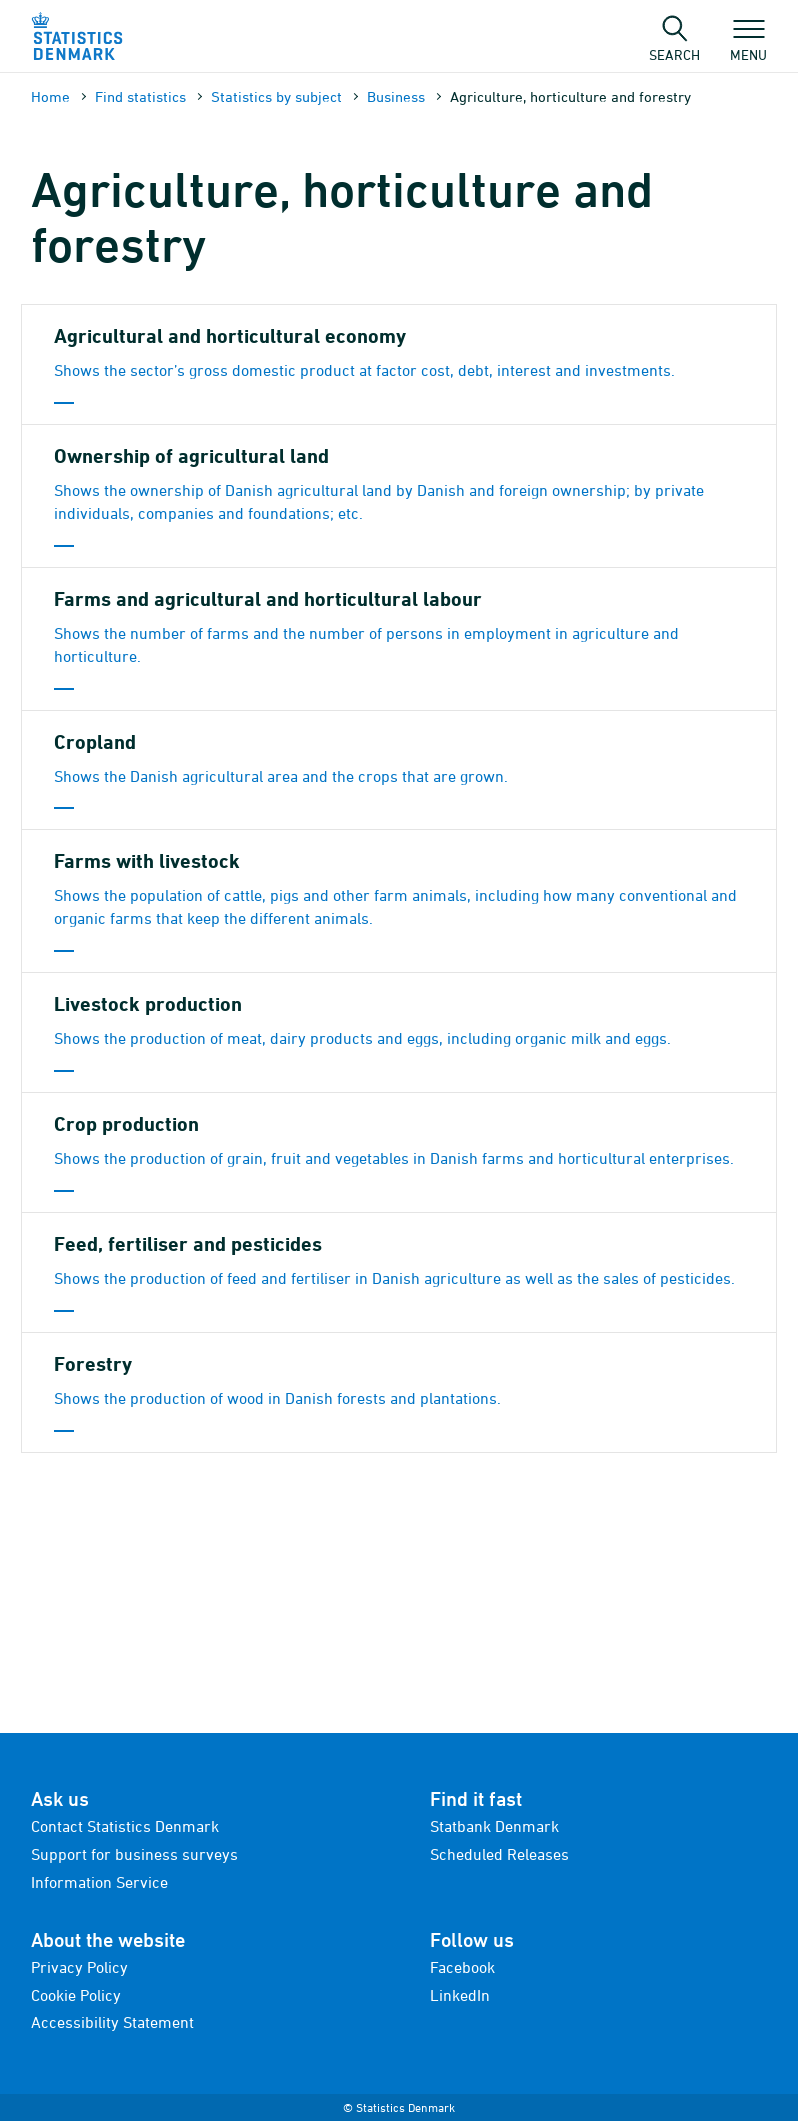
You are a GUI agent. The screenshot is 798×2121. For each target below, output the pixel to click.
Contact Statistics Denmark (125, 1826)
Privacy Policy (79, 1967)
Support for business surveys (134, 1854)
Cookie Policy (76, 1995)
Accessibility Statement (112, 2022)
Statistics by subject (276, 96)
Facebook (462, 1967)
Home (50, 96)
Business (396, 96)
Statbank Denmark (494, 1826)
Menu (748, 45)
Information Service (99, 1882)
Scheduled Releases (499, 1854)
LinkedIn (460, 1995)
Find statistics (140, 96)
